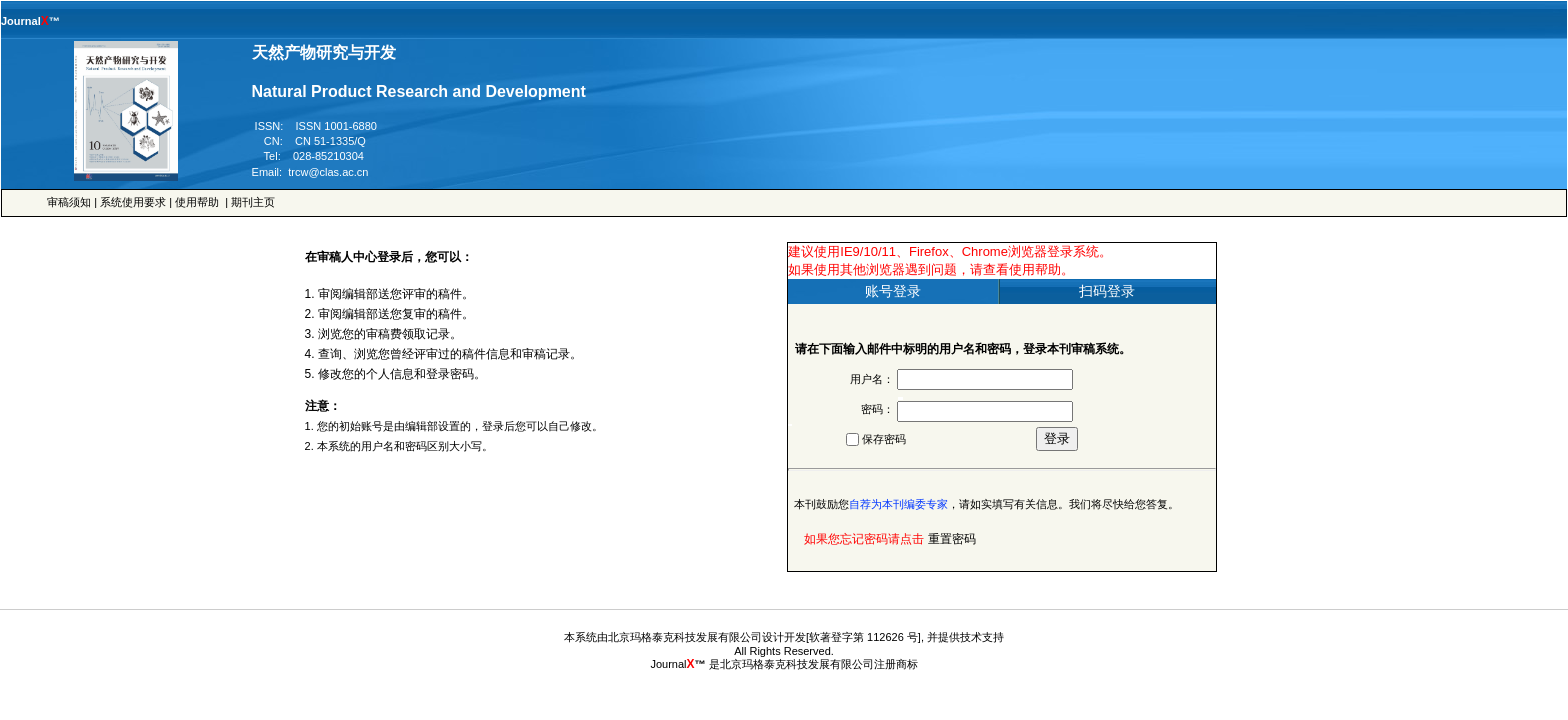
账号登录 (893, 291)
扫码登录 (1107, 291)
